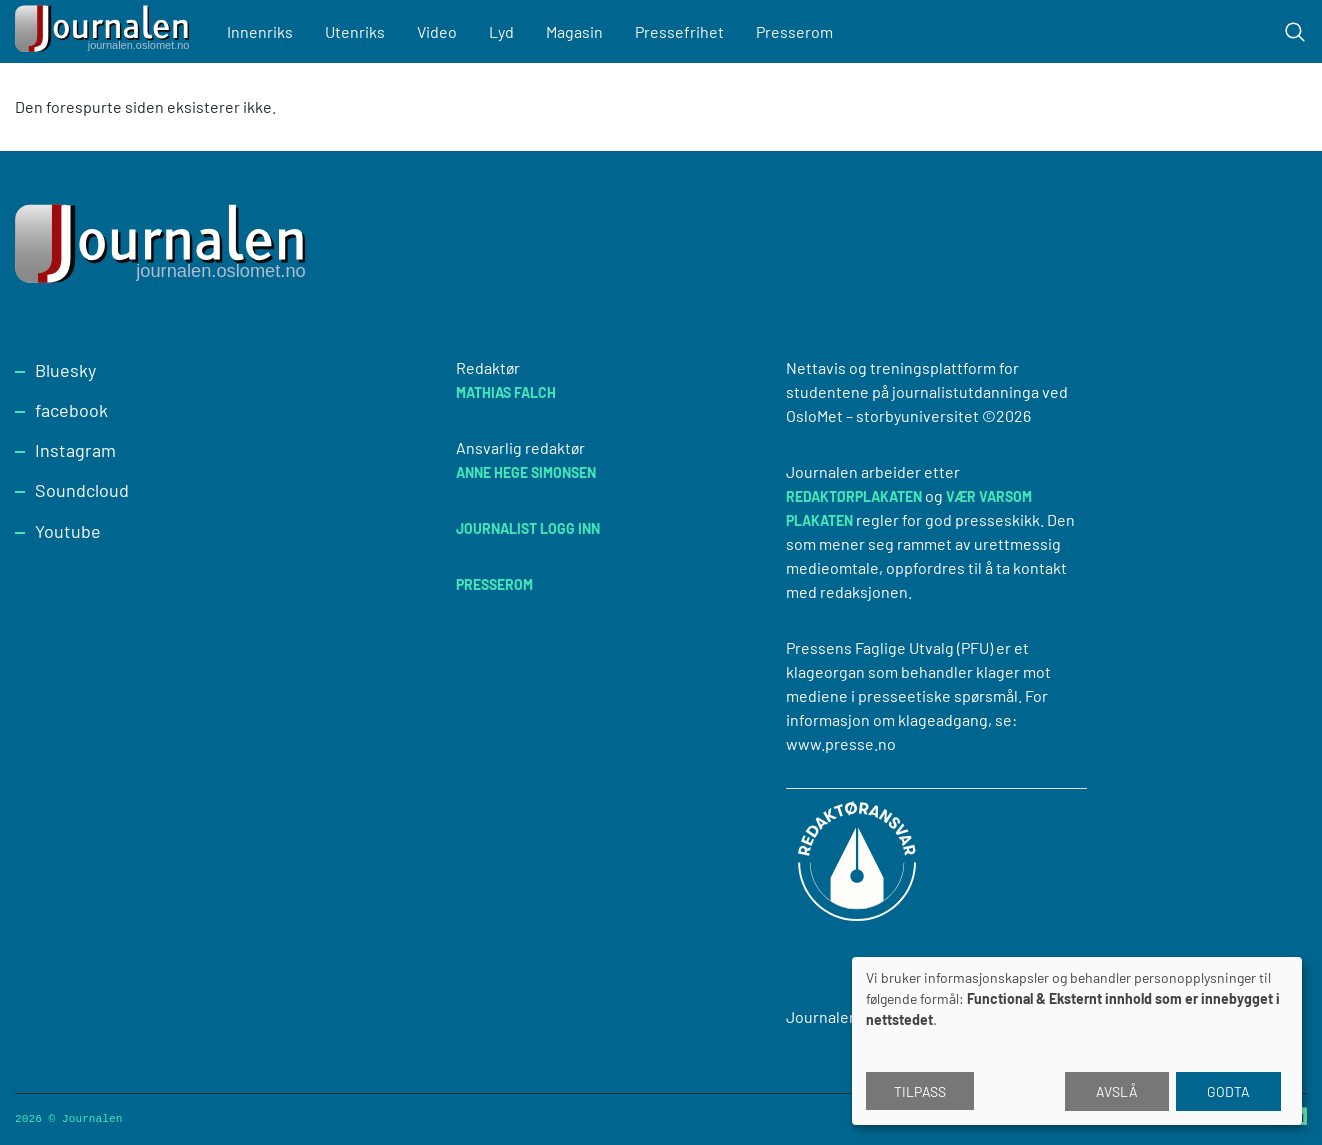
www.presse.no (841, 743)
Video (437, 31)
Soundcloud (82, 490)
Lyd (501, 31)
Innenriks (260, 31)
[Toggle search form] (1295, 32)
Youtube (68, 531)
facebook (71, 410)
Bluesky (65, 370)
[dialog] (1077, 1041)
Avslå (1117, 1091)
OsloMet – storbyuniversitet (882, 415)
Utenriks (355, 31)
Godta (1228, 1091)
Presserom (794, 31)
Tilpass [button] (920, 1091)
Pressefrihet (679, 31)
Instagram (75, 450)
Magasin (574, 31)
